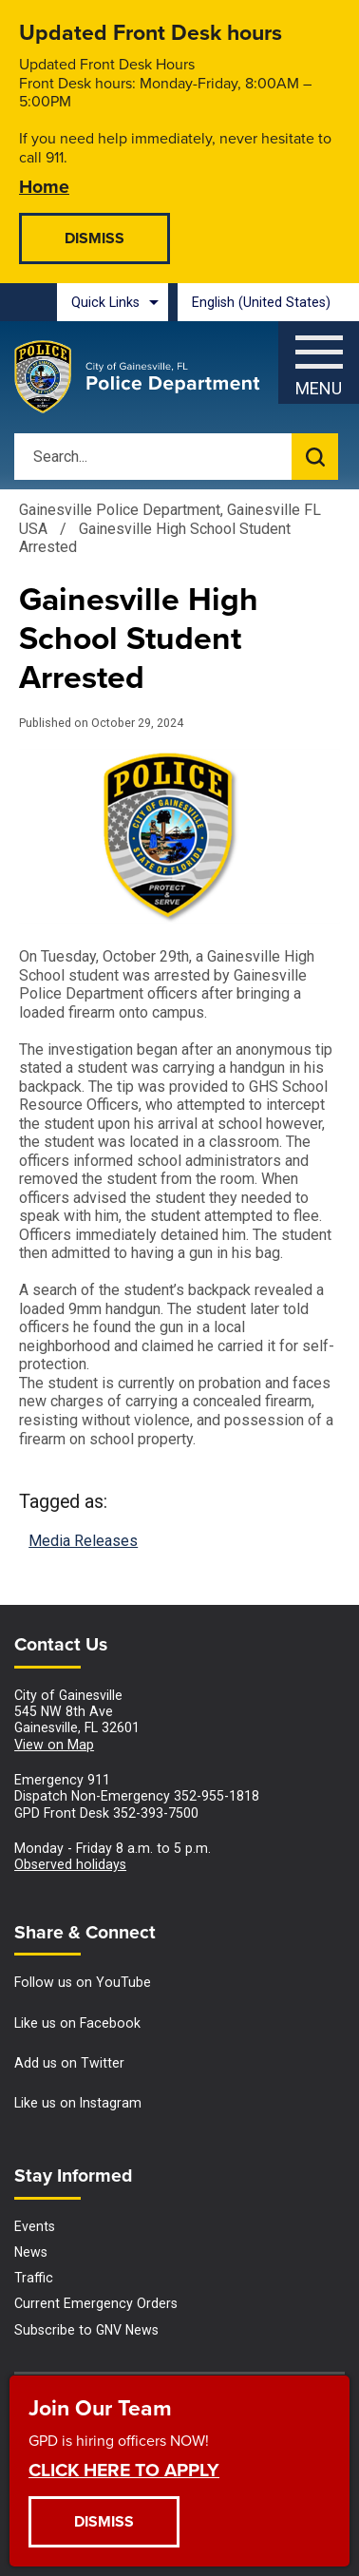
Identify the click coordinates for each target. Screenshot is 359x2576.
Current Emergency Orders (96, 2303)
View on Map (54, 1744)
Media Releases (83, 1541)
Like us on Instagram (78, 2102)
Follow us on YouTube (82, 1982)
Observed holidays (70, 1864)
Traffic (33, 2277)
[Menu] (318, 357)
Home (44, 186)
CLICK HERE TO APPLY (123, 2469)
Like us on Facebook (77, 2023)
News (30, 2252)
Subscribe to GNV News (86, 2329)
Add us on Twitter (69, 2062)
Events (34, 2226)
